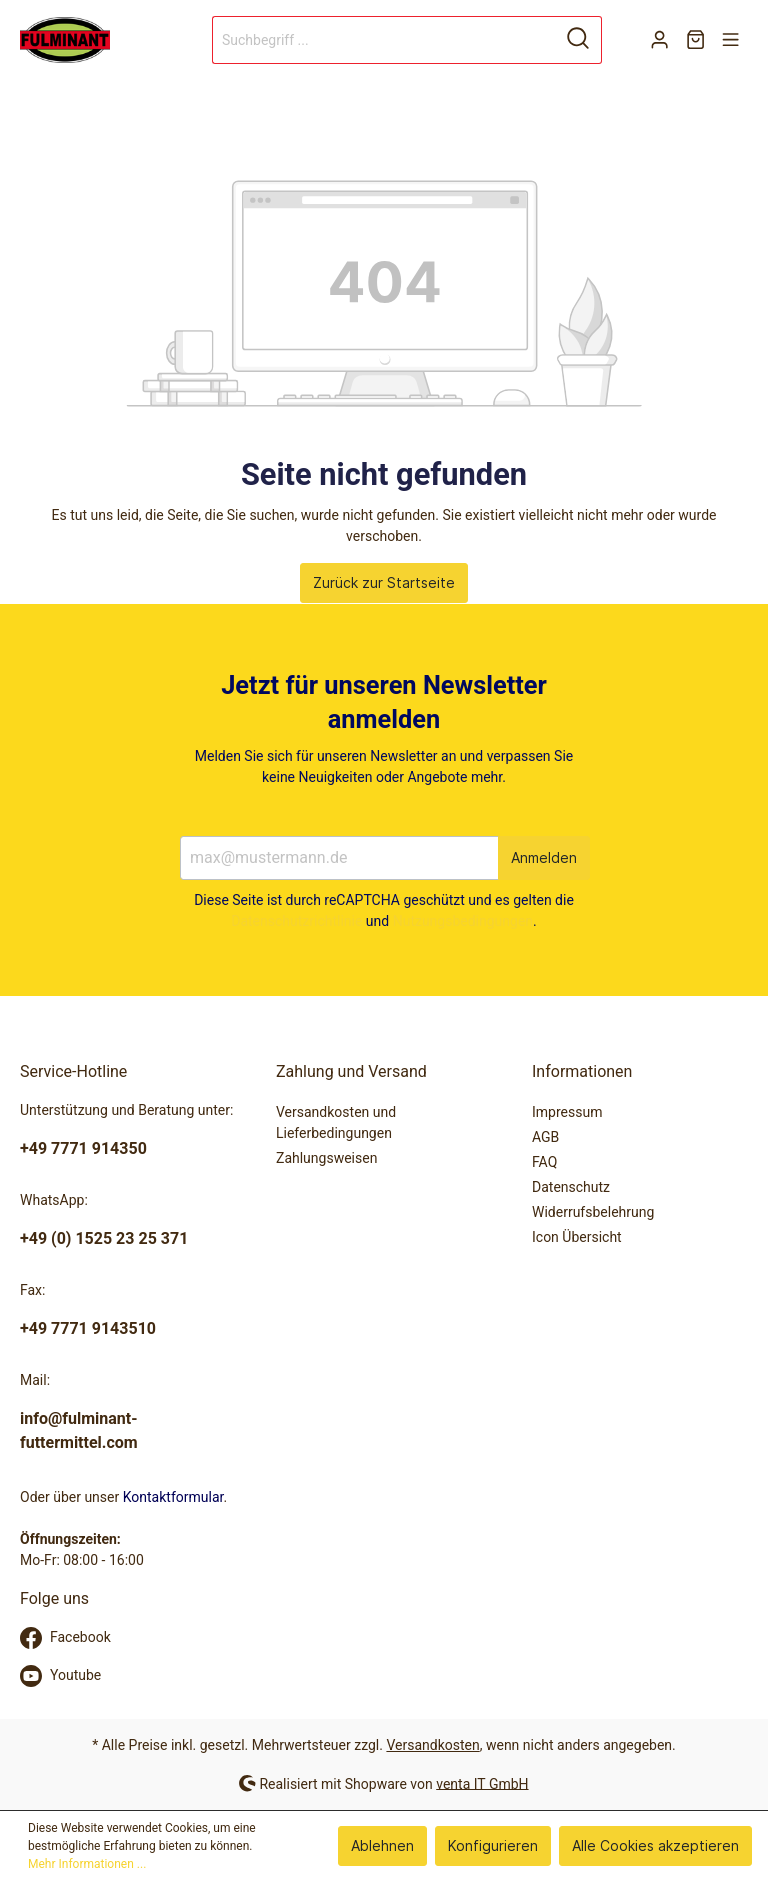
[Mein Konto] (659, 40)
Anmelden (544, 857)
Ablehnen (382, 1845)
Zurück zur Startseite (384, 582)
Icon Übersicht (577, 1237)
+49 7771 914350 (83, 1148)
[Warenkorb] (695, 40)
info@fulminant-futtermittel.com (79, 1430)
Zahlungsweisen (326, 1158)
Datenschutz (571, 1187)
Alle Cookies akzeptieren (655, 1845)
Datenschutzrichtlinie (296, 921)
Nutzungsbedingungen (463, 921)
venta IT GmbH (482, 1783)
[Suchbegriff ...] (384, 40)
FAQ (544, 1162)
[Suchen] (578, 40)
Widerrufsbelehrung (593, 1212)
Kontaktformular (173, 1497)
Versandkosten (432, 1745)
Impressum (567, 1112)
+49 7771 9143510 (88, 1328)
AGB (545, 1137)
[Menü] (730, 40)
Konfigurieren (493, 1845)
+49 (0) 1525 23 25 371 (104, 1238)
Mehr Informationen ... (87, 1864)
